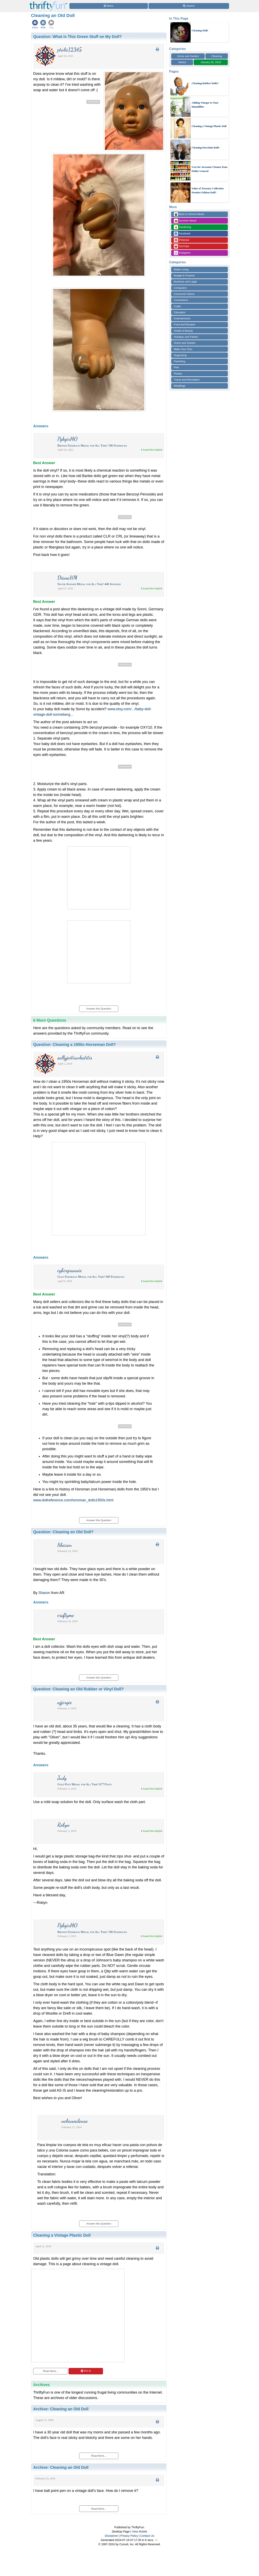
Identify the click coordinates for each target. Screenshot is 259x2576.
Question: (77, 36)
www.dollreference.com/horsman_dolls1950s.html (73, 1500)
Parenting (179, 361)
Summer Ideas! (185, 221)
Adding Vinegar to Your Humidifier (205, 104)
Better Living (181, 269)
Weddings (180, 385)
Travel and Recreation (187, 379)
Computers (180, 287)
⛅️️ (156, 2540)
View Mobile (139, 2531)
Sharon (44, 1593)
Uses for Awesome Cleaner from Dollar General (209, 169)
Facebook (182, 234)
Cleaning (216, 56)
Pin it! (86, 2370)
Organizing (180, 355)
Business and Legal (185, 281)
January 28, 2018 (211, 62)
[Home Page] (48, 2)
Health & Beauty (183, 330)
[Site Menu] (108, 6)
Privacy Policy (129, 2535)
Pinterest (181, 240)
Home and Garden (188, 56)
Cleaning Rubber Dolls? (205, 83)
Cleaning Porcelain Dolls (205, 147)
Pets (176, 367)
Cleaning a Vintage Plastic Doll (209, 126)
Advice (182, 62)
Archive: (60, 2409)
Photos (178, 373)
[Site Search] (189, 6)
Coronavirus (181, 300)
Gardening (182, 227)
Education (180, 312)
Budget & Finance (184, 275)
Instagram (182, 253)
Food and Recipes (184, 324)
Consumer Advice (184, 293)
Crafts (177, 306)
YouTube (181, 246)
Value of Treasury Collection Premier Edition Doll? (208, 190)
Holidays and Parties (186, 336)
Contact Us (147, 2535)
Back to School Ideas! (189, 214)
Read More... (50, 2371)
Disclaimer (111, 2535)
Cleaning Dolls (200, 30)
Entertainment (182, 318)
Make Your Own (183, 349)
